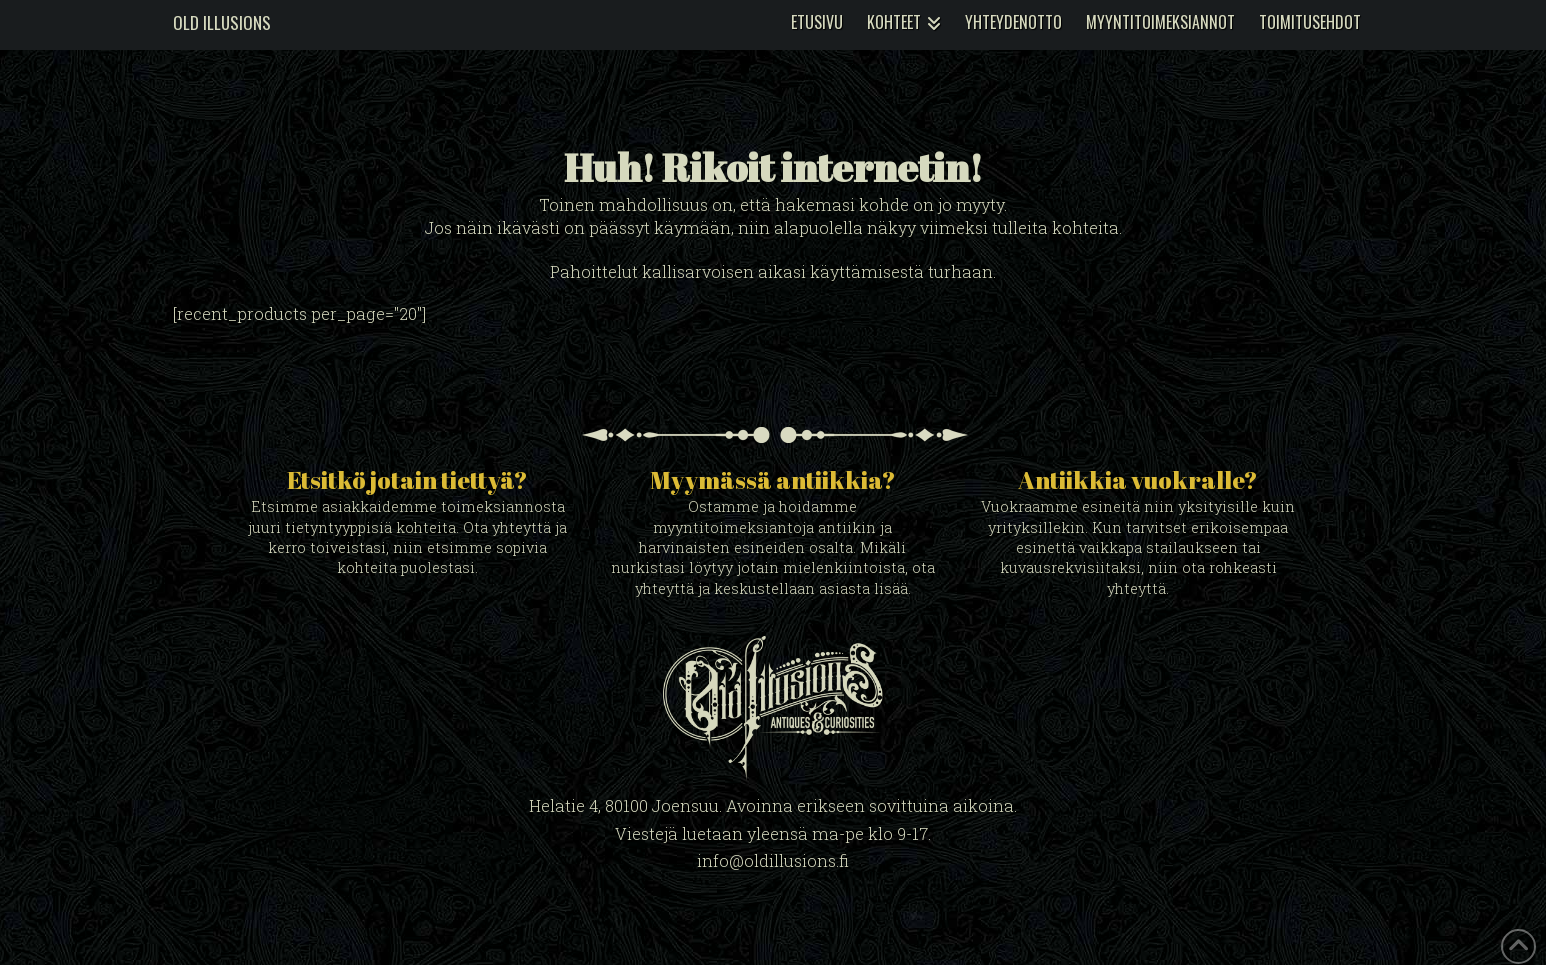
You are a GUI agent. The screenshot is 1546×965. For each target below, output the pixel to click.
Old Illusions (222, 22)
